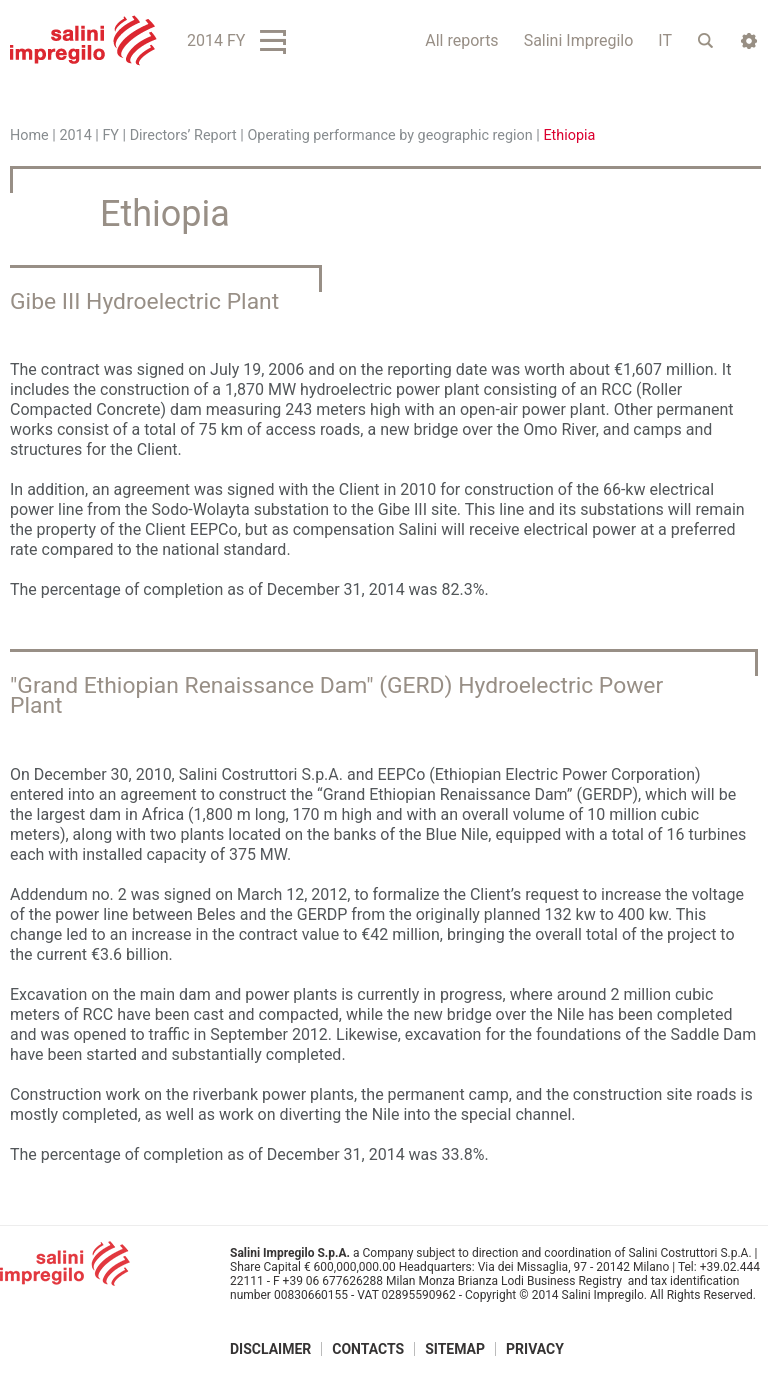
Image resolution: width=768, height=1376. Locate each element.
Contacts (368, 1349)
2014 (75, 135)
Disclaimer (270, 1349)
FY (110, 135)
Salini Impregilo (579, 40)
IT (665, 40)
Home (29, 135)
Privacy (535, 1349)
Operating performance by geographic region (389, 135)
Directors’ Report (183, 135)
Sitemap (455, 1349)
